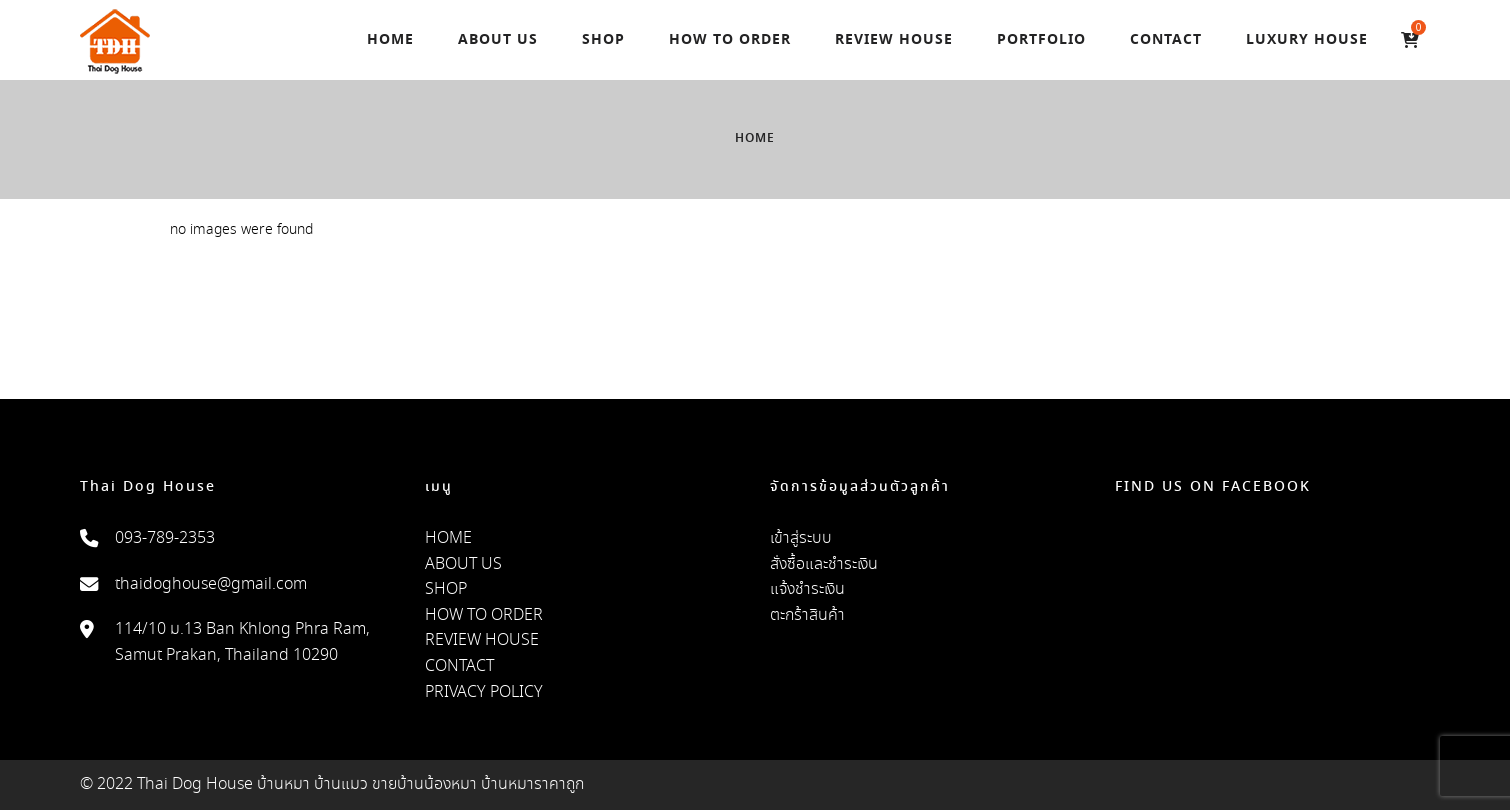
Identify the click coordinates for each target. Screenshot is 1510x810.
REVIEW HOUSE (482, 640)
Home (755, 139)
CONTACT (459, 666)
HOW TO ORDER (484, 615)
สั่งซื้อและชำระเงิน (824, 564)
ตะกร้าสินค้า (807, 615)
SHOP (446, 589)
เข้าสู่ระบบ (801, 538)
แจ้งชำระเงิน (807, 589)
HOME (448, 538)
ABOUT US (463, 564)
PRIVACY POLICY (484, 692)
